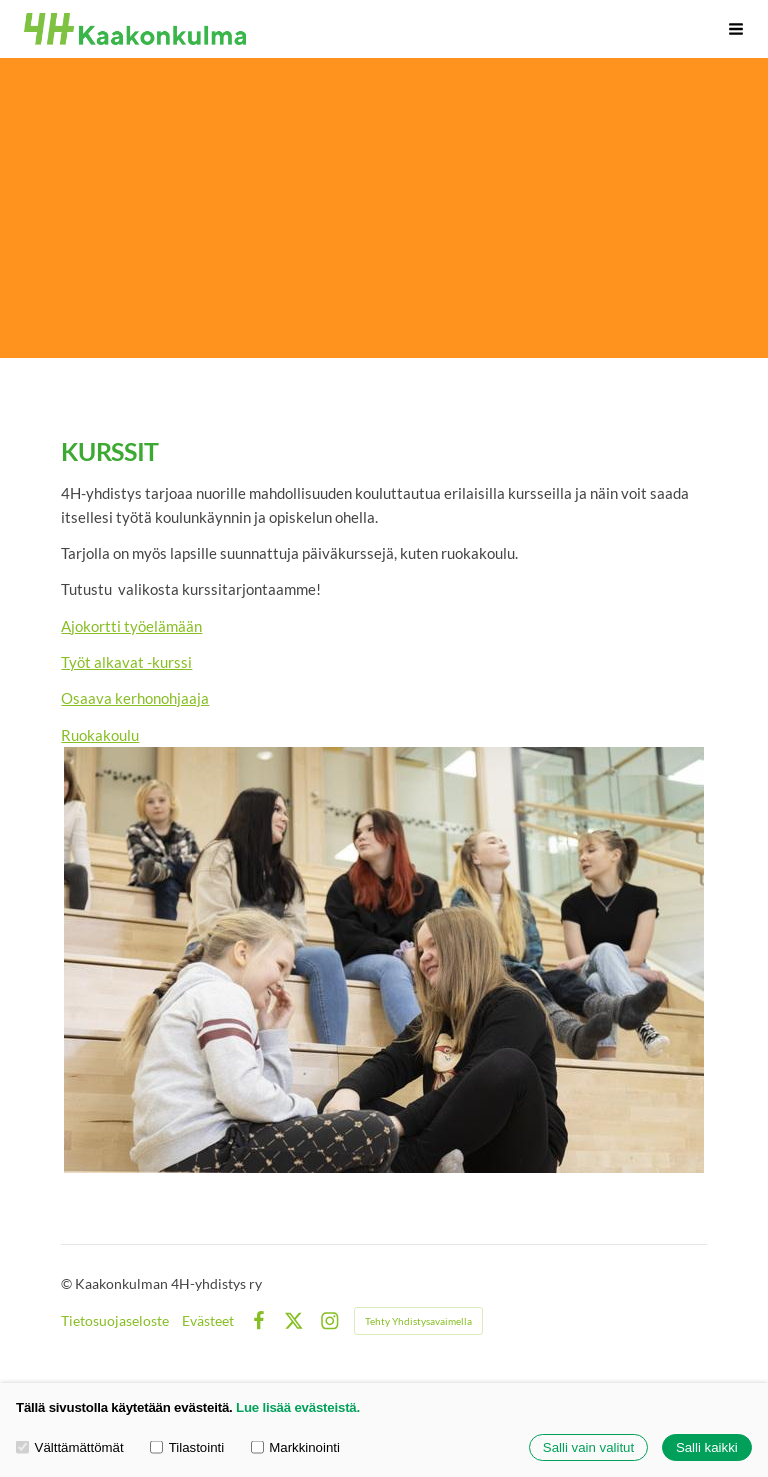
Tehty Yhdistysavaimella (418, 1321)
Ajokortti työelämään (131, 626)
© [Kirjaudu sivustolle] (68, 1283)
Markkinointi (295, 1447)
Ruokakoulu (100, 735)
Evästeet (208, 1321)
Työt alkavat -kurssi (126, 662)
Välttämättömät (70, 1447)
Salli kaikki (707, 1447)
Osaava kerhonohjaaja (135, 698)
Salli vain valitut (588, 1447)
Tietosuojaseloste (115, 1321)
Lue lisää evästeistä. (298, 1407)
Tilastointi (187, 1447)
